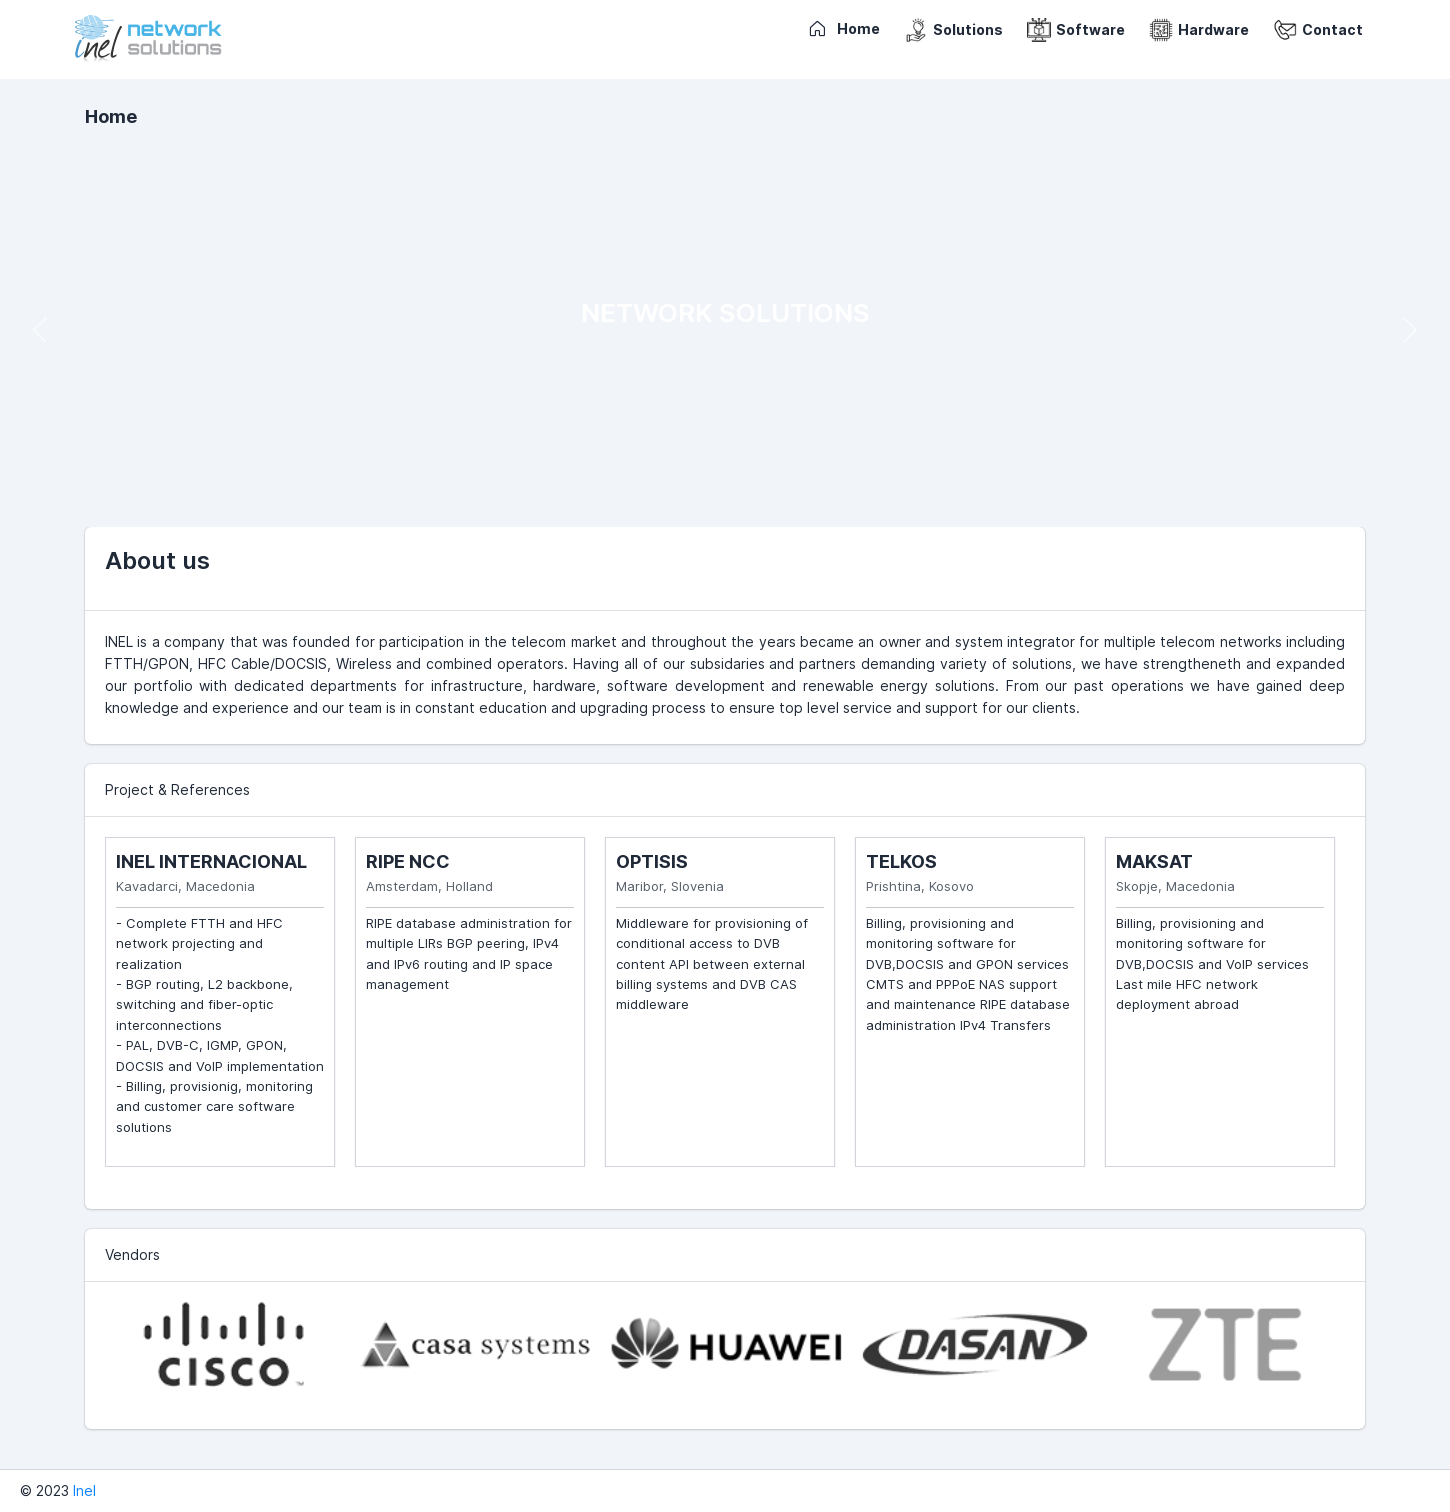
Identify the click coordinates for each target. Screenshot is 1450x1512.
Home (111, 116)
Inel (84, 1490)
